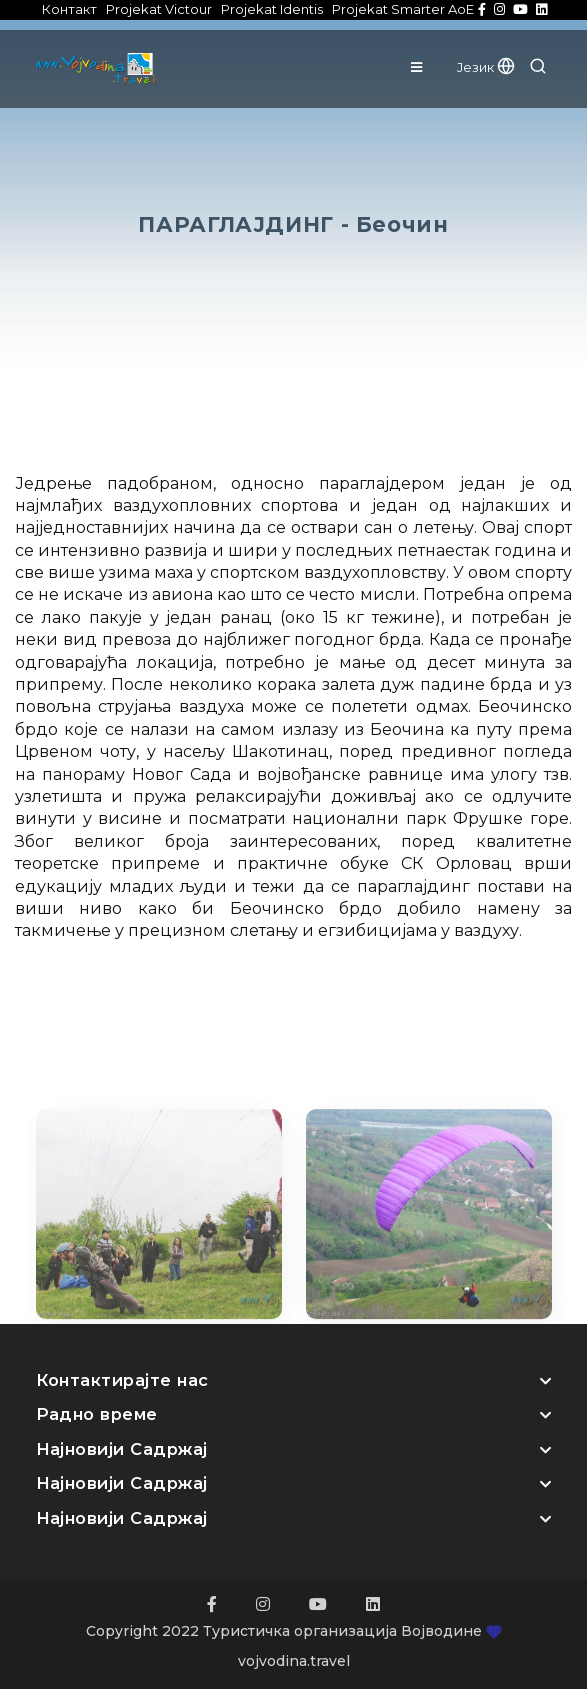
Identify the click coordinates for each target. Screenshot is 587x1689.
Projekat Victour (159, 9)
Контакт (69, 9)
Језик (486, 67)
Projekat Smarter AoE (403, 9)
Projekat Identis (272, 9)
